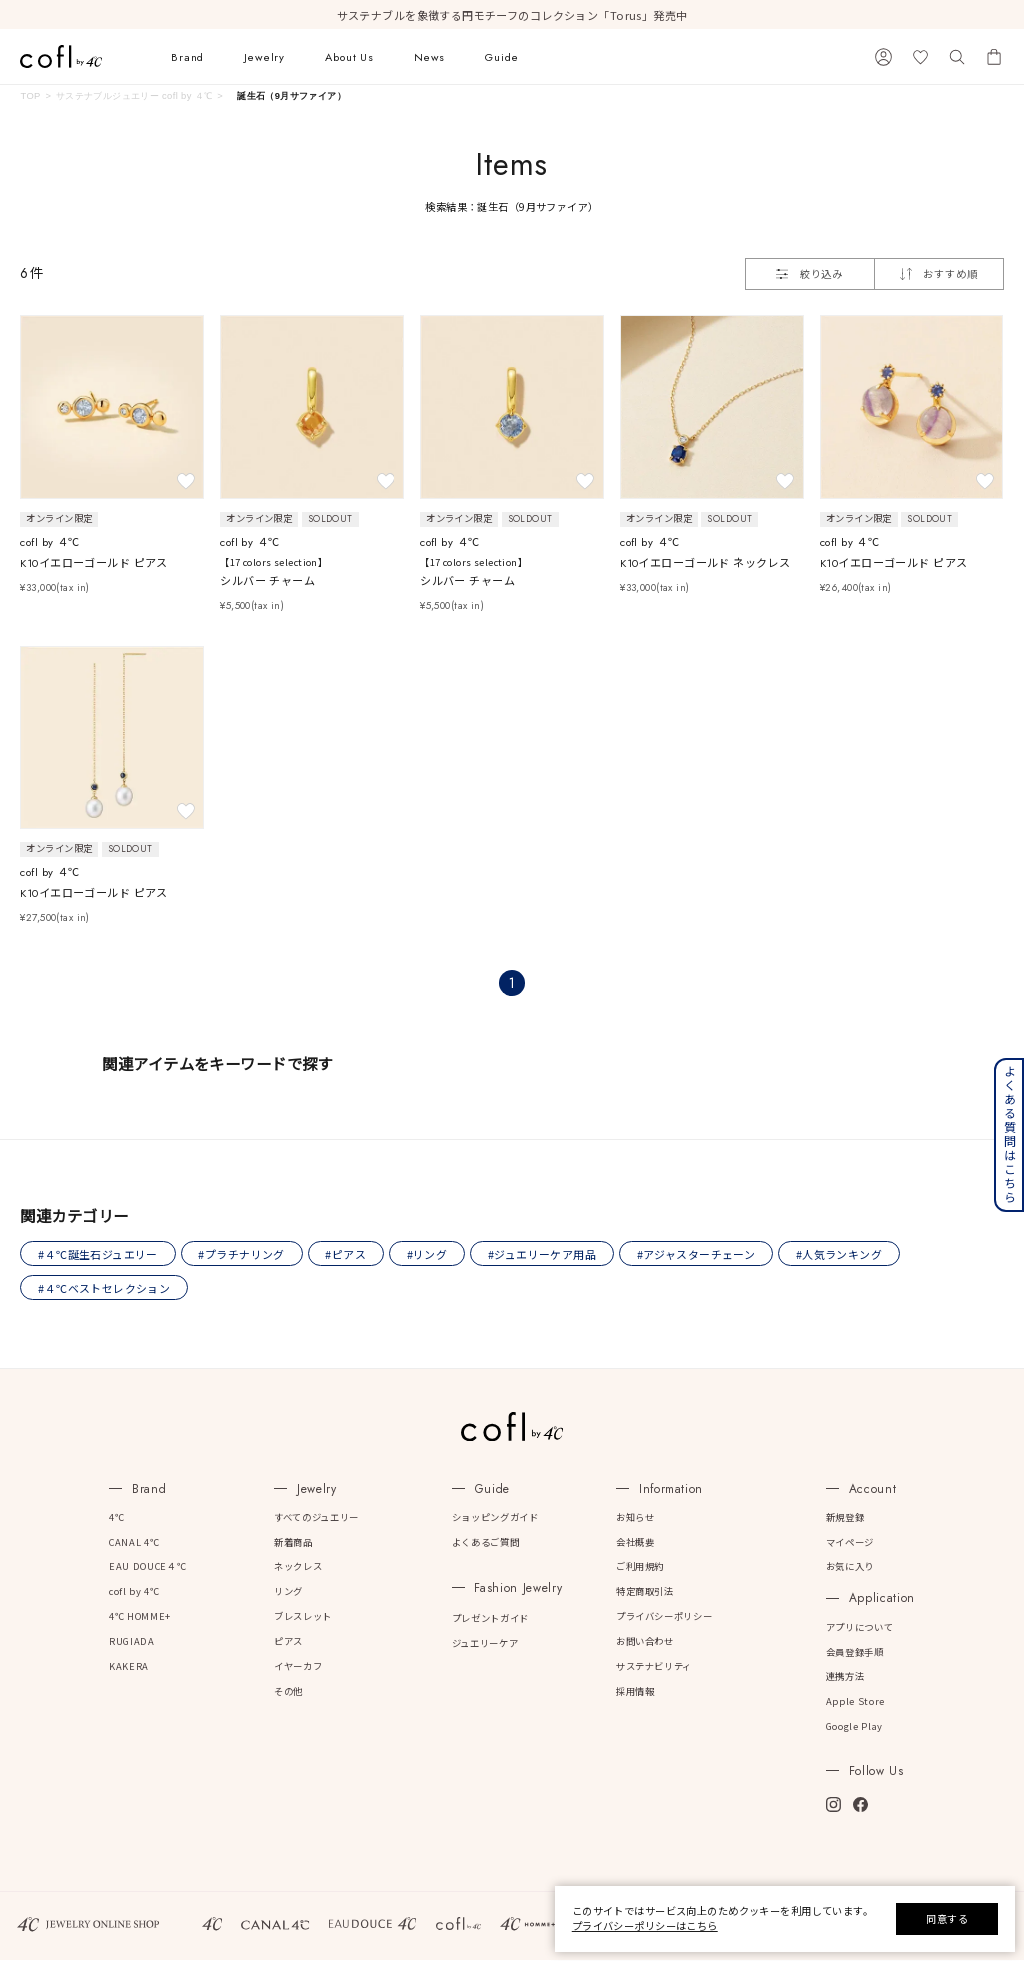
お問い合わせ (645, 1642)
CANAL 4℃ (134, 1542)
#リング (429, 1254)
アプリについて (859, 1628)
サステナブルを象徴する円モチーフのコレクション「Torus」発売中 (512, 15)
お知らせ (635, 1518)
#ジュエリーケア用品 (545, 1254)
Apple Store (855, 1702)
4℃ (116, 1518)
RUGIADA (131, 1642)
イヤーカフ (298, 1667)
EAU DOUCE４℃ (147, 1567)
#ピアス (347, 1254)
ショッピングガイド (495, 1518)
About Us (349, 57)
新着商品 (293, 1542)
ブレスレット (303, 1617)
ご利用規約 (640, 1567)
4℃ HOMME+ (140, 1617)
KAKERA (129, 1667)
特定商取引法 (645, 1592)
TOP (30, 96)
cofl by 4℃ (134, 1592)
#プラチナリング (242, 1254)
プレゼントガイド (490, 1619)
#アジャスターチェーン (699, 1254)
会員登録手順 (855, 1652)
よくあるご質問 (485, 1542)
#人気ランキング (843, 1254)
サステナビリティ (654, 1667)
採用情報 (635, 1691)
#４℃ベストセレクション (105, 1288)
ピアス (288, 1642)
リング (288, 1592)
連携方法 (845, 1677)
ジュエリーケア (485, 1644)
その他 (288, 1691)
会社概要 (635, 1542)
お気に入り (850, 1567)
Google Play (854, 1727)
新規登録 (845, 1518)
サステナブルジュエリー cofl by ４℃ (134, 96)
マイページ (850, 1542)
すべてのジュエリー (316, 1518)
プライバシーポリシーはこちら (645, 1925)
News (429, 57)
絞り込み (809, 273)
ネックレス (298, 1567)
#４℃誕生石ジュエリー (99, 1254)
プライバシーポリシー (664, 1617)
